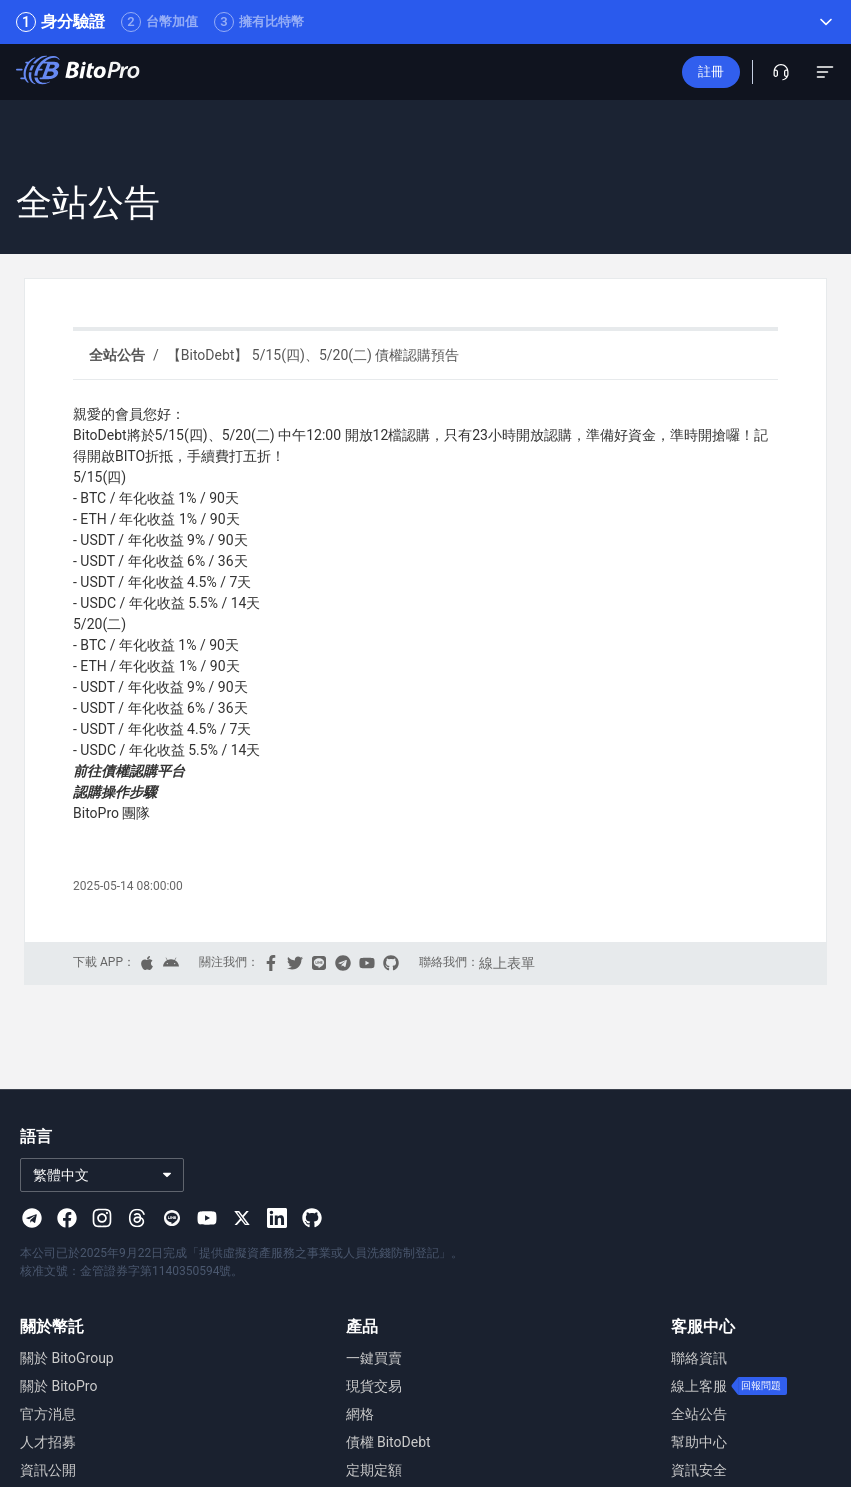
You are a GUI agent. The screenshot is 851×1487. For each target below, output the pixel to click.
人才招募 (48, 1442)
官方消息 (48, 1414)
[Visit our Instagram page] (102, 1218)
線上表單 (507, 963)
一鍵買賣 (374, 1358)
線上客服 (699, 1386)
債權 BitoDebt (388, 1442)
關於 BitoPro (58, 1386)
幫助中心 (699, 1442)
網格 (360, 1414)
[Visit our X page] (242, 1218)
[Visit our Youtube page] (207, 1218)
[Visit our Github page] (312, 1218)
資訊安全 (699, 1470)
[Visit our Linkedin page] (277, 1218)
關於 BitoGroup (67, 1358)
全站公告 (699, 1414)
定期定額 (374, 1470)
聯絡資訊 (699, 1358)
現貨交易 (374, 1386)
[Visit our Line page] (172, 1218)
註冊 (711, 71)
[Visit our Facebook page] (67, 1218)
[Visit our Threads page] (137, 1218)
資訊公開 (48, 1470)
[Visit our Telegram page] (32, 1218)
